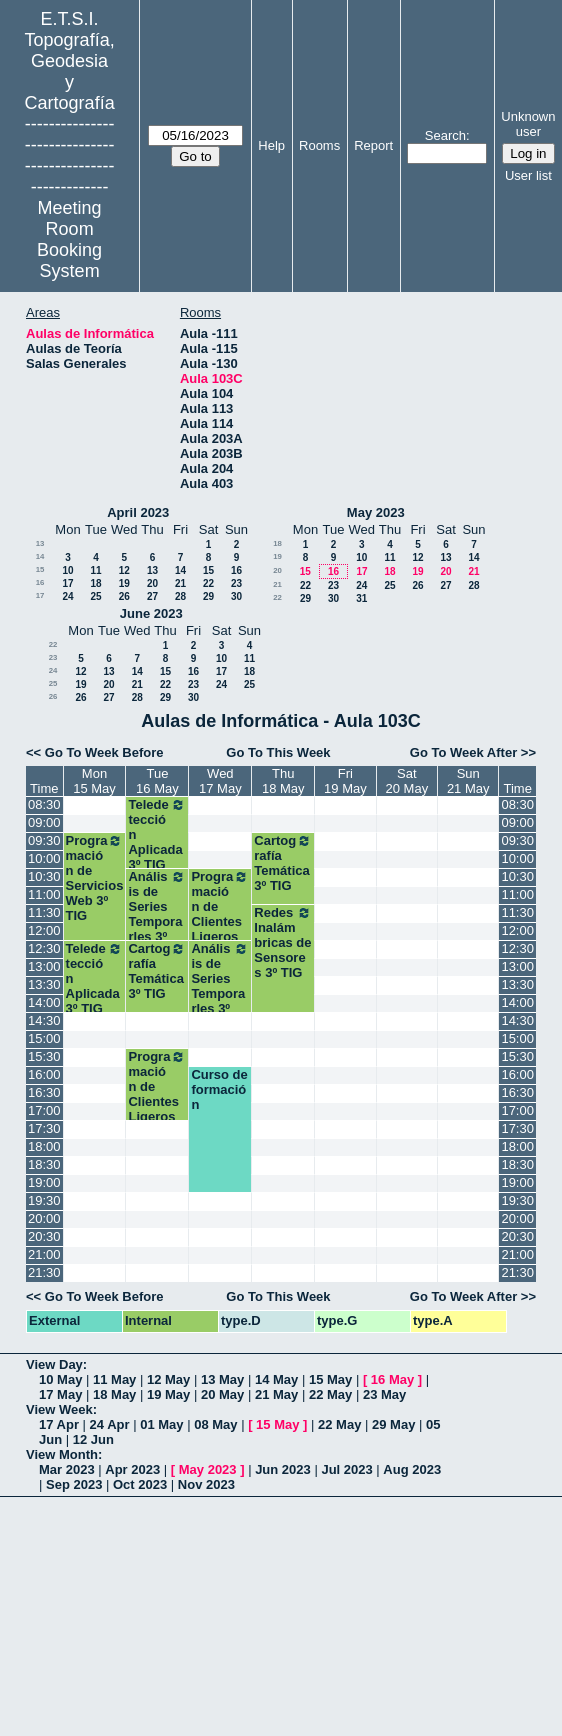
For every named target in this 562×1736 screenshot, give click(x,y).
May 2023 (376, 512)
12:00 (44, 930)
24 (67, 596)
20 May (222, 1394)
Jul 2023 (346, 1469)
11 (95, 570)
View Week (59, 1409)
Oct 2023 (140, 1484)
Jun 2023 (283, 1469)
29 (208, 596)
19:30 (44, 1200)
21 (180, 583)
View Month (62, 1454)
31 (361, 598)
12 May (168, 1379)
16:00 (44, 1074)
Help (271, 145)
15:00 (44, 1038)
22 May (330, 1394)
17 (67, 583)
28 (180, 596)
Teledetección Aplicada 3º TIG (157, 834)
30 (236, 596)
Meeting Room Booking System (69, 239)
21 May (276, 1394)
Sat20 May (407, 781)
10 (67, 570)
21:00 (44, 1254)
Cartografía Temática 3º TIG (283, 863)
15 (40, 569)
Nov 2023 (206, 1484)
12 (124, 570)
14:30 (44, 1020)
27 (152, 596)
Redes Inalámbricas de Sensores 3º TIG (283, 942)
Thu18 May (283, 781)
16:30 (44, 1092)
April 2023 (138, 512)
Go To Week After (463, 752)
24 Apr (110, 1424)
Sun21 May (468, 781)
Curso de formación (219, 1089)
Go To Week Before (104, 752)
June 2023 (151, 613)
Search (445, 135)
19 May (168, 1394)
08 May (215, 1424)
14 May (276, 1379)
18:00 (44, 1146)
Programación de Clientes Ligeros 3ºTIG (220, 914)
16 (236, 570)
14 (40, 556)
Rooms (319, 145)
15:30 (44, 1056)
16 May (392, 1379)
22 (208, 583)
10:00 (44, 858)
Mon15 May (94, 781)
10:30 (44, 876)
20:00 (44, 1218)
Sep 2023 (74, 1484)
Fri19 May (345, 781)
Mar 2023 (67, 1469)
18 (95, 583)
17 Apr (59, 1424)
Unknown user (528, 124)
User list (528, 175)
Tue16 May (157, 781)
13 (40, 543)
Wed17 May (220, 781)
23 (236, 583)
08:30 (44, 804)
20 (152, 583)
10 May (60, 1379)
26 (124, 596)
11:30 (44, 912)
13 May (222, 1379)
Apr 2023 (132, 1469)
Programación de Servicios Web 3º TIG (95, 878)
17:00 (44, 1110)
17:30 (44, 1128)
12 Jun (93, 1439)
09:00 (44, 822)
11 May (114, 1379)
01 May (161, 1424)
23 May (384, 1394)
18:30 (44, 1164)
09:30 (44, 840)
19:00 (44, 1182)
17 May (60, 1394)
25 (95, 596)
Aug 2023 (412, 1469)
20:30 (44, 1236)
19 (124, 583)
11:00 (44, 894)
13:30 (44, 984)
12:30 (44, 948)
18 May (114, 1394)
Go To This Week (278, 752)
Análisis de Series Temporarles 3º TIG (157, 914)
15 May (330, 1379)
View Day (54, 1364)
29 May (393, 1424)
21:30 (44, 1272)
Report (373, 145)
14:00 (44, 1002)
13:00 (44, 966)
